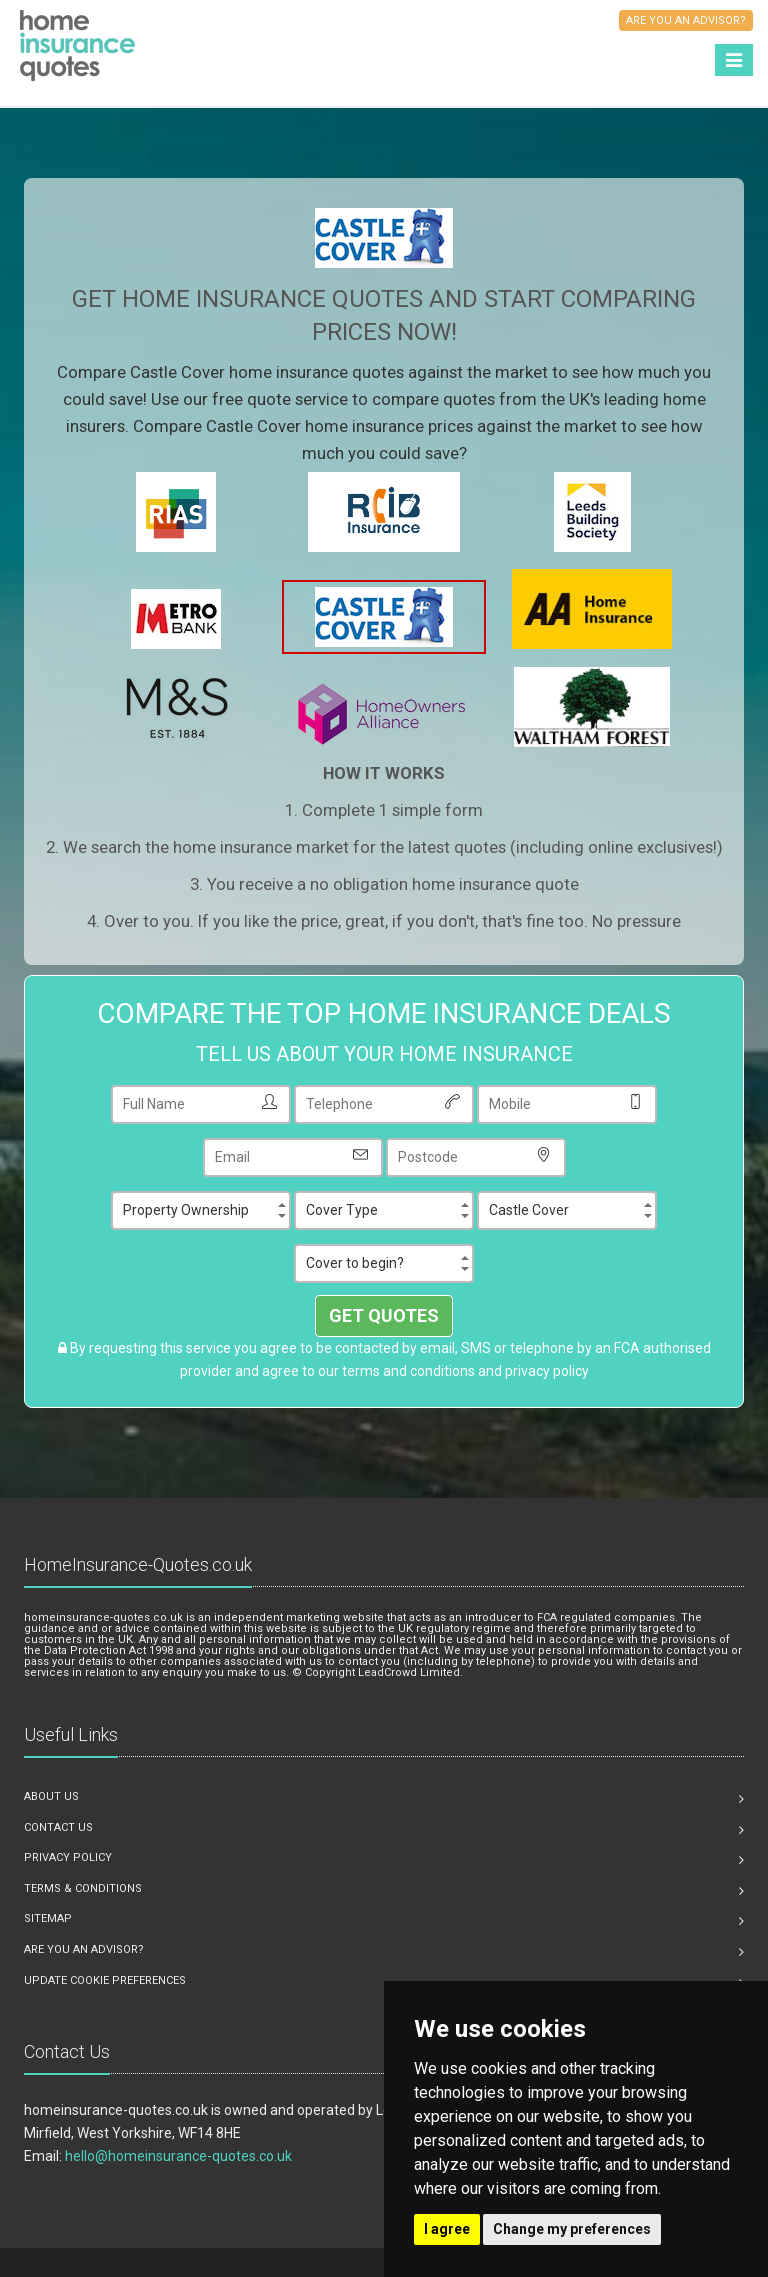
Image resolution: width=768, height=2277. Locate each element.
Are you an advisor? (84, 1949)
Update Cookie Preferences (105, 1980)
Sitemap (48, 1918)
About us (51, 1796)
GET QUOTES (384, 1315)
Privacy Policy (68, 1857)
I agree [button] (447, 2229)
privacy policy (547, 1371)
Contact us (58, 1827)
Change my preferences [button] (572, 2229)
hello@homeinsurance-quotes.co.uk (178, 2156)
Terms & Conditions (83, 1888)
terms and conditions (408, 1371)
